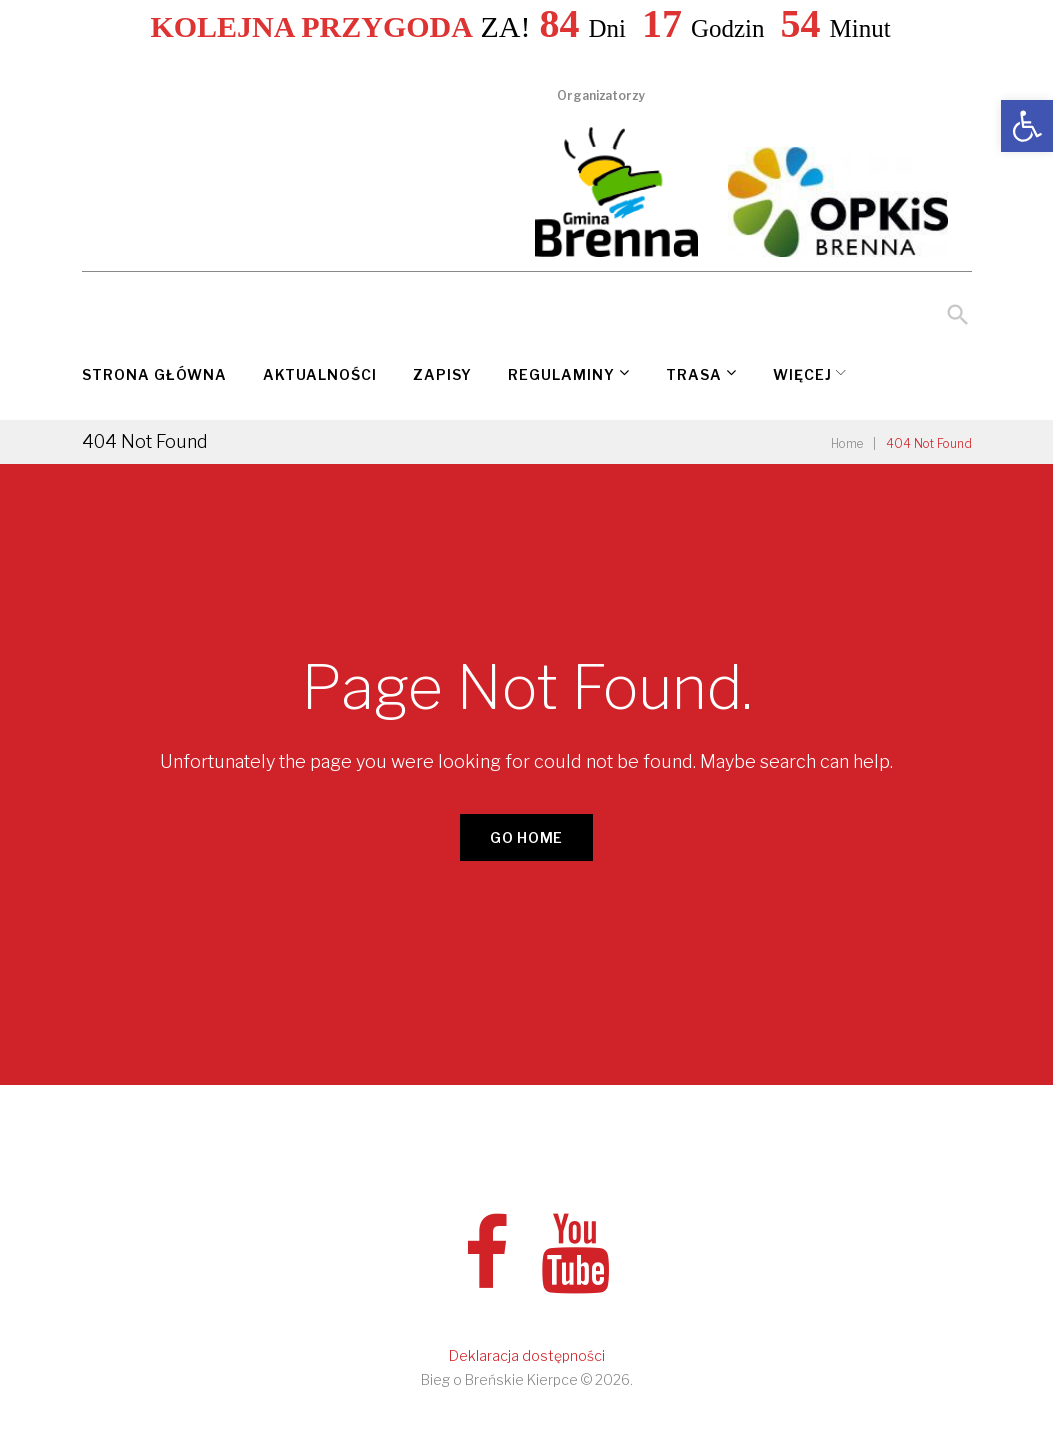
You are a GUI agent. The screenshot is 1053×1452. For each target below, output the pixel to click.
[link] (1027, 126)
